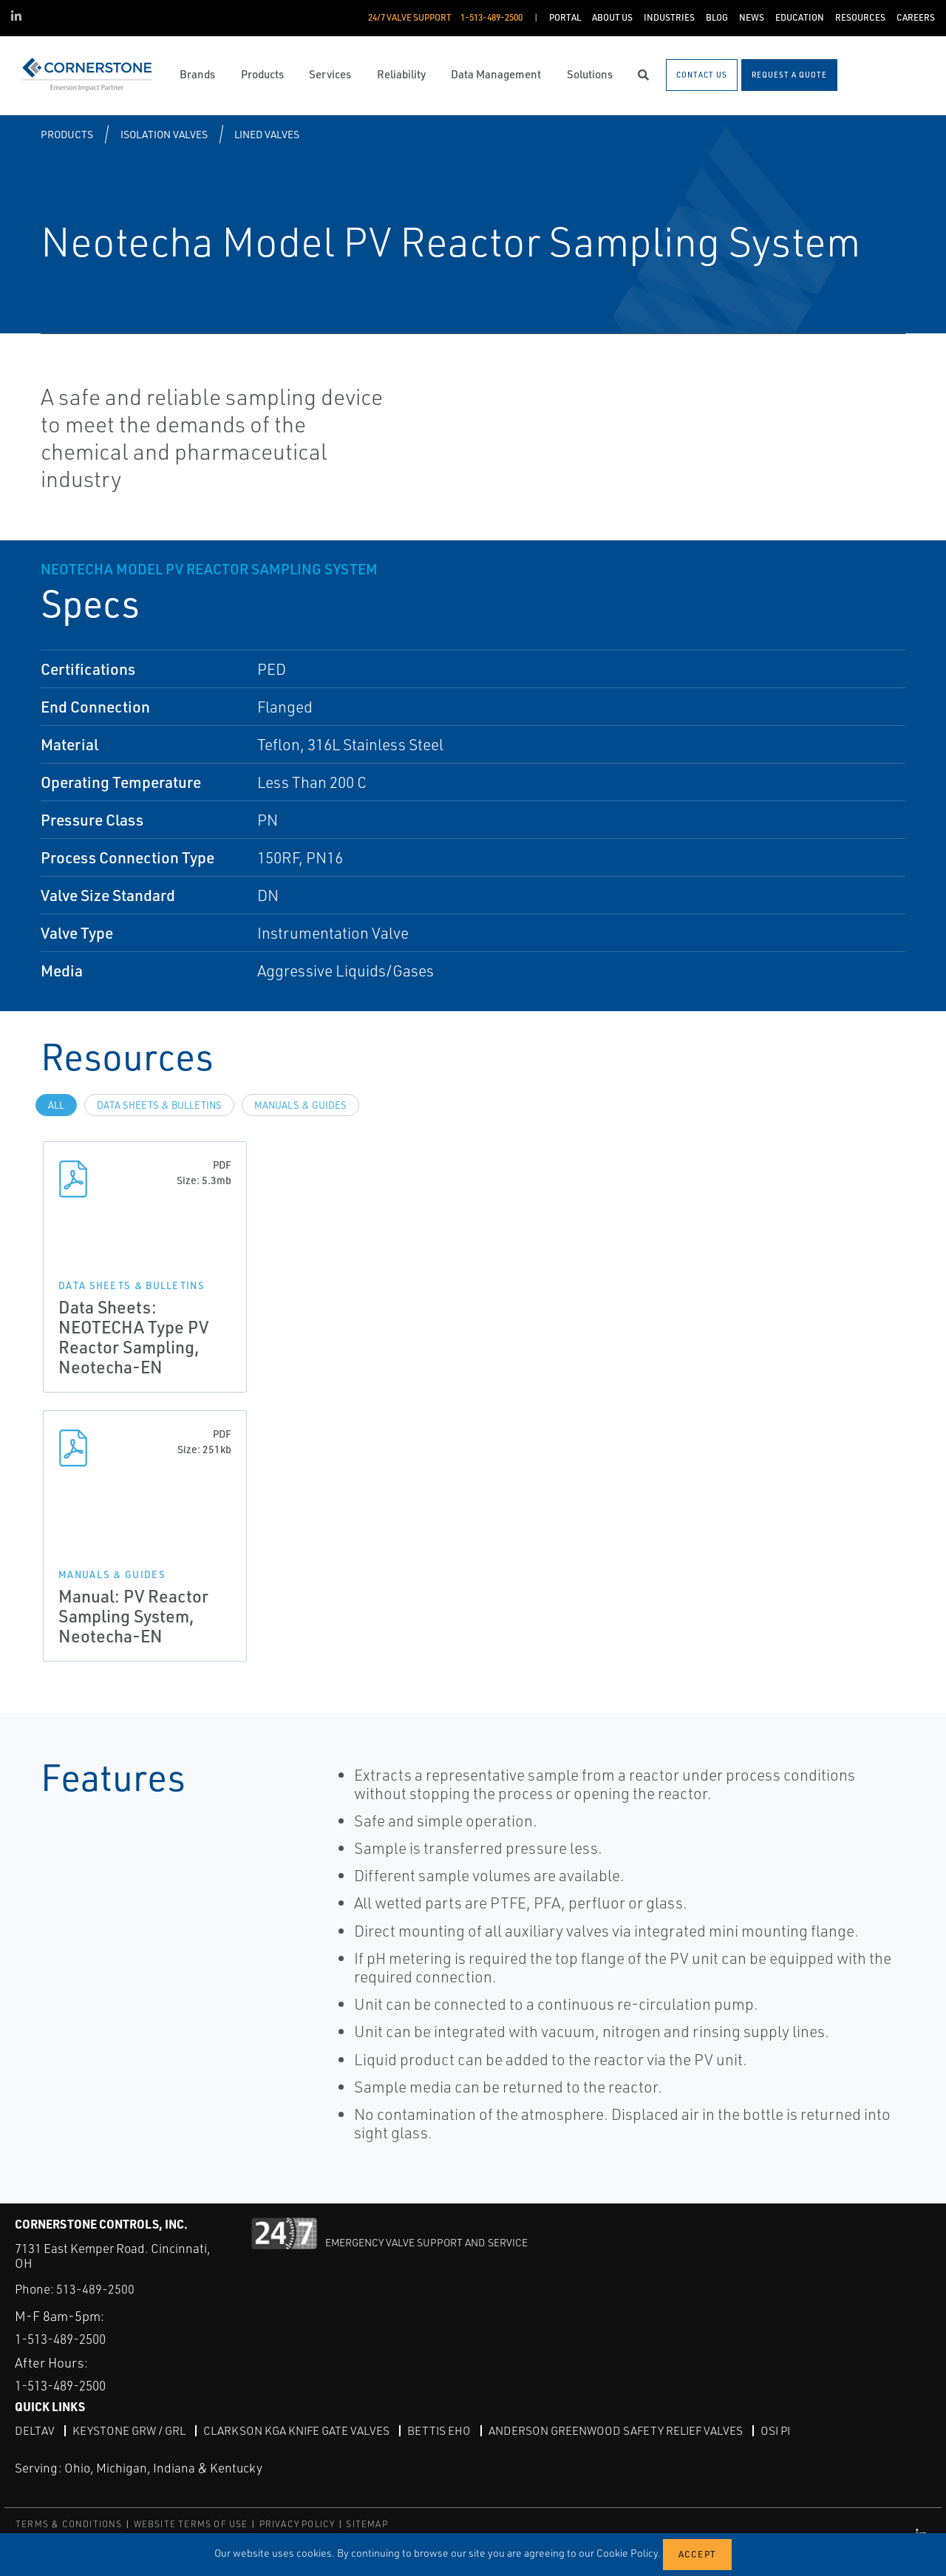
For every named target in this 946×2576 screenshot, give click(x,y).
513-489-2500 (95, 2289)
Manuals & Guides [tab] (300, 1105)
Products (67, 134)
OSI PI (790, 2430)
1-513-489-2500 (65, 2339)
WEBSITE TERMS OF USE (191, 2523)
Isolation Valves (164, 134)
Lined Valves (266, 134)
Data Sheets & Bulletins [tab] (159, 1105)
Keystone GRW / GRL (130, 2430)
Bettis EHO (447, 2430)
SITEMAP (366, 2523)
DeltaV (34, 2430)
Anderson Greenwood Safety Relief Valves (627, 2430)
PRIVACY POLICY (297, 2523)
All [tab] (56, 1105)
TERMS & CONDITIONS (69, 2523)
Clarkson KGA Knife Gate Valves (301, 2430)
